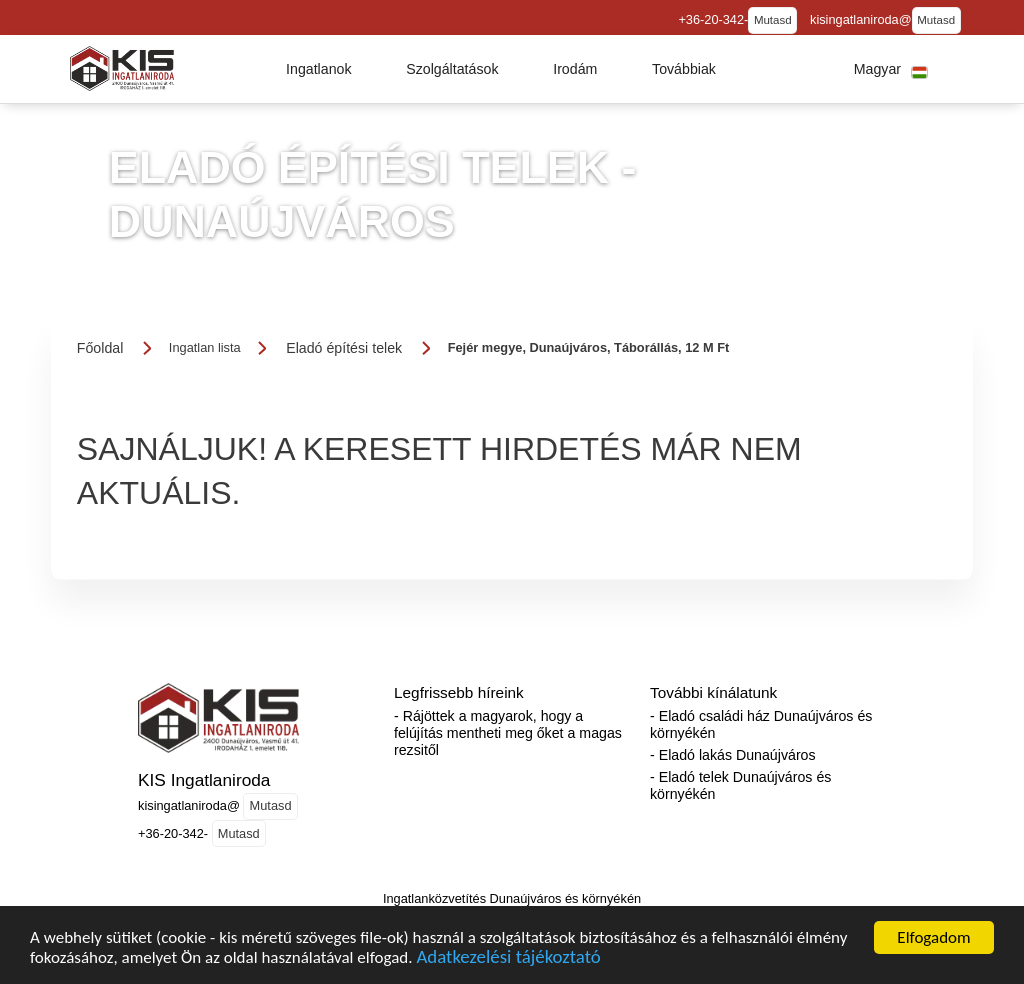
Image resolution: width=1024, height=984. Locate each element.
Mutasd (773, 20)
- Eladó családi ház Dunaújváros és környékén (761, 724)
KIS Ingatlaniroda (204, 780)
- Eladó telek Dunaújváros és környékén (740, 785)
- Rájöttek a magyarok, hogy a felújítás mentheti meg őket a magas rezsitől (508, 733)
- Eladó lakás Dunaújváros (733, 755)
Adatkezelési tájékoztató (508, 966)
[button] (319, 69)
